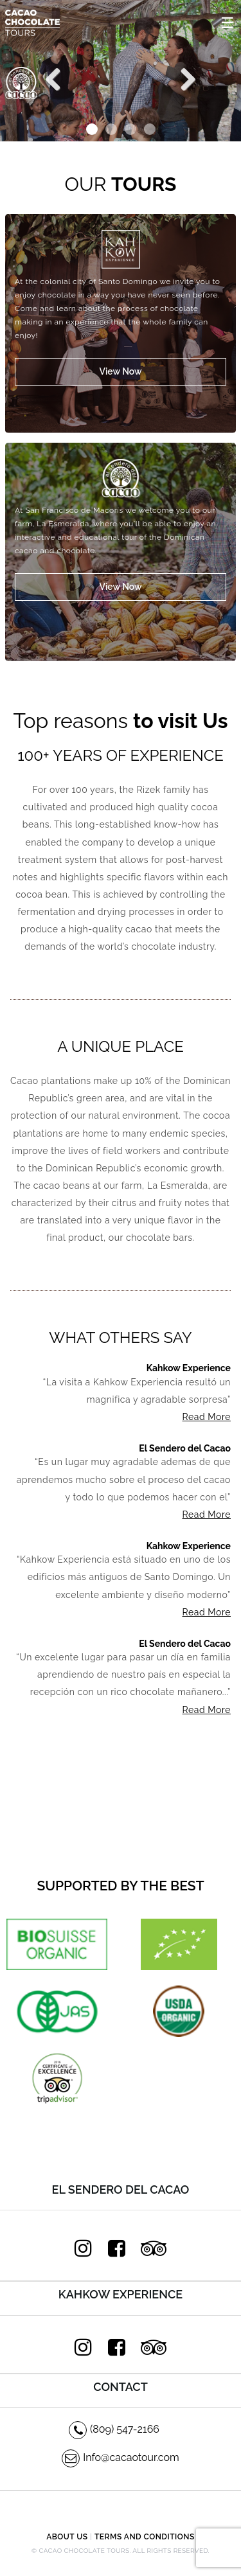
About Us (66, 2536)
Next (183, 78)
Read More (207, 1417)
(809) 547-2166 (114, 2429)
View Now (120, 371)
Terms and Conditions (144, 2536)
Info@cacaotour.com (120, 2457)
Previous (58, 78)
